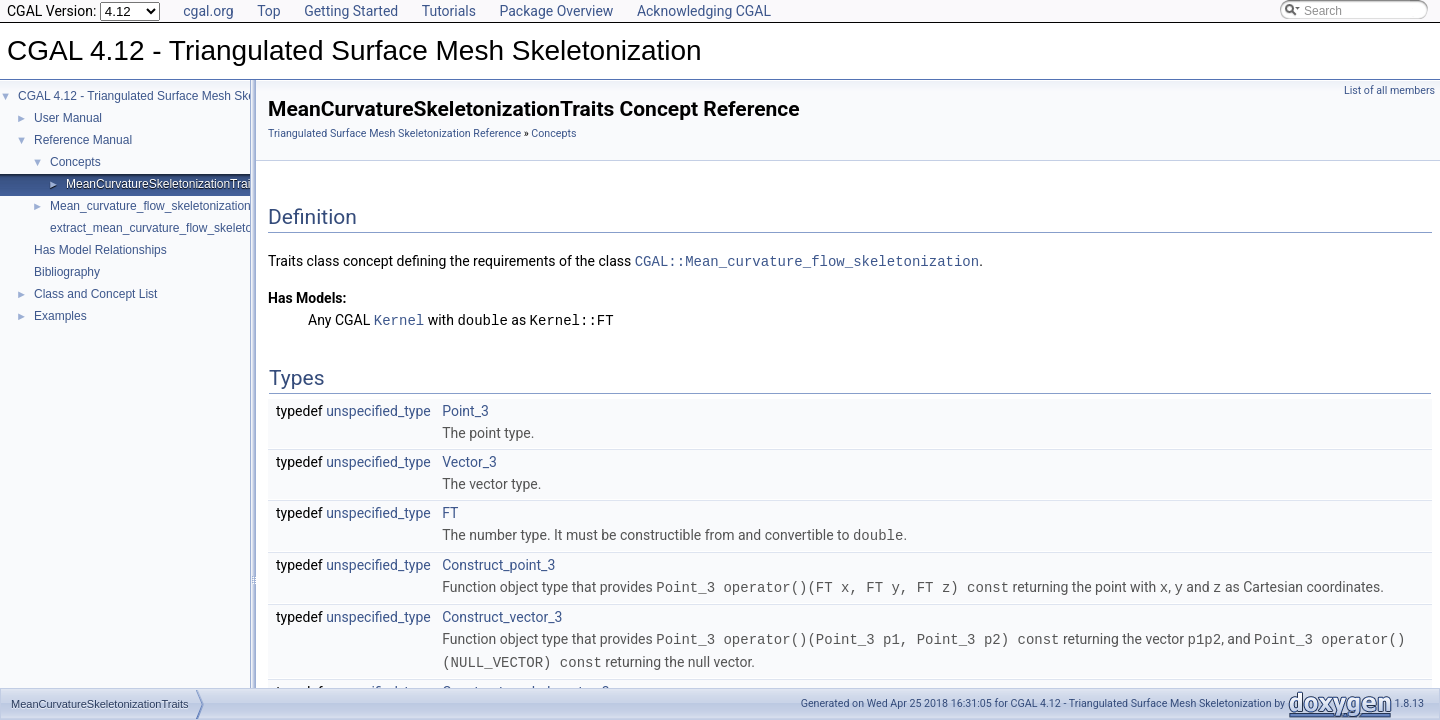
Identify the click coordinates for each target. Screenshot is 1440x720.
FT (450, 511)
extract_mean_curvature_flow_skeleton (154, 228)
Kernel (399, 318)
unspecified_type (378, 409)
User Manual (68, 118)
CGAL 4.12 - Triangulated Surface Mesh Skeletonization (167, 96)
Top (269, 11)
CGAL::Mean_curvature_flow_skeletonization (807, 260)
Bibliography (67, 272)
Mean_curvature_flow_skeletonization (150, 206)
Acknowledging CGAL (704, 11)
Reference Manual (83, 140)
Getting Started (351, 11)
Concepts (75, 162)
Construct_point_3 (498, 562)
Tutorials (449, 11)
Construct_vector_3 (502, 613)
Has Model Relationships (100, 250)
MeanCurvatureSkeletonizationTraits (163, 184)
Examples (60, 316)
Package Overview (556, 11)
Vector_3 (469, 460)
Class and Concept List (95, 294)
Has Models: (307, 297)
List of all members (1389, 90)
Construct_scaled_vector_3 (525, 686)
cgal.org (208, 11)
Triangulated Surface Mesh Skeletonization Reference (394, 133)
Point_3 (465, 409)
